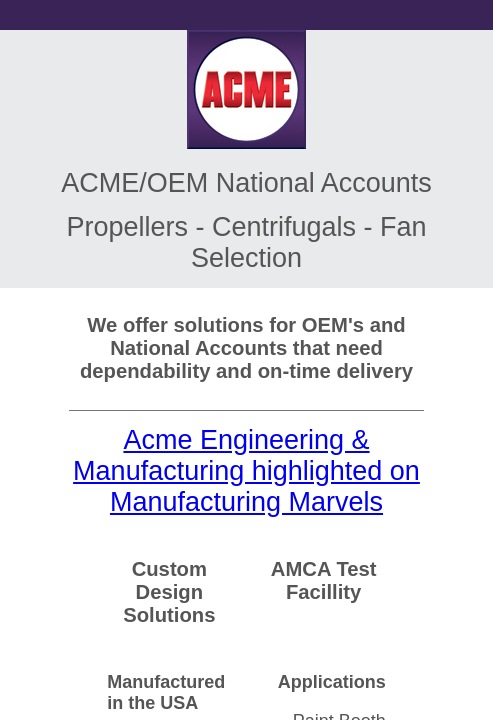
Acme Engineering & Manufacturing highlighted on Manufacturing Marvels (246, 471)
